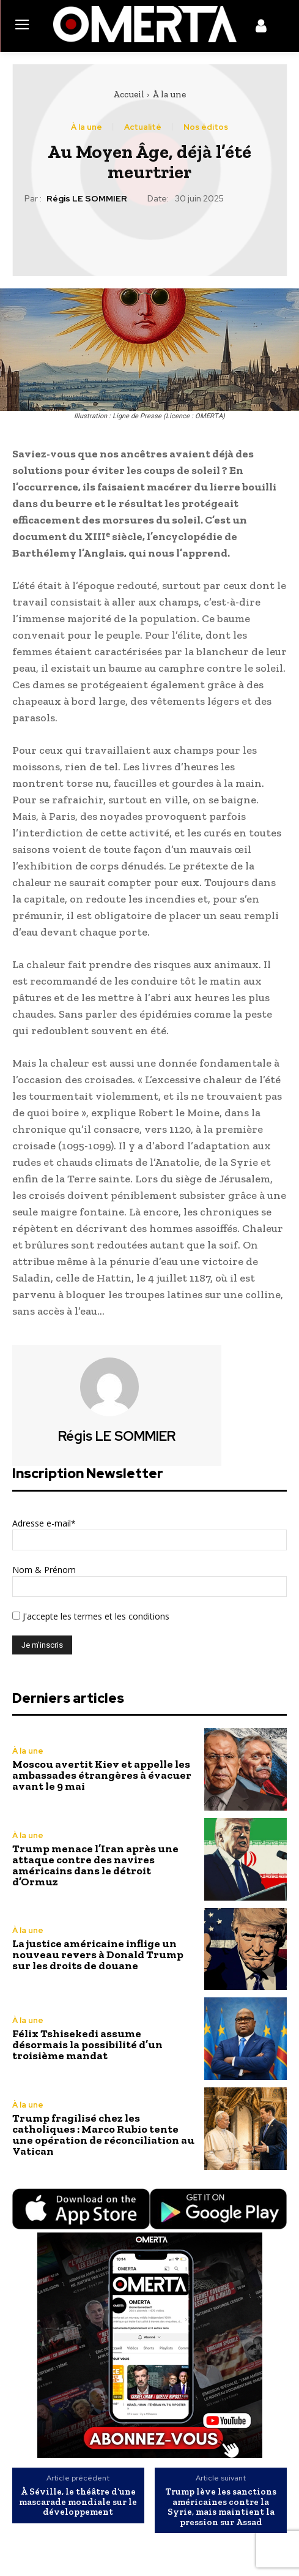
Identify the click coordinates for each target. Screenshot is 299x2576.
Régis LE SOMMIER (86, 198)
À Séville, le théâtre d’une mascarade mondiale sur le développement (78, 2502)
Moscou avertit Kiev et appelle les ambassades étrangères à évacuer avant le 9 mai (101, 1775)
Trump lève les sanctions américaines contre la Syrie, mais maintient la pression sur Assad (221, 2507)
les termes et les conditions (113, 1616)
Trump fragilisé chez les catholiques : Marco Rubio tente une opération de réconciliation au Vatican (103, 2134)
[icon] (261, 28)
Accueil (128, 94)
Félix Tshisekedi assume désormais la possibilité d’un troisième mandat (87, 2044)
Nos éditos (206, 127)
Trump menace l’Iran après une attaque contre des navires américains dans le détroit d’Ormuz (95, 1865)
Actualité (142, 127)
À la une (169, 94)
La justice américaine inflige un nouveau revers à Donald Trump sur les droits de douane (97, 1954)
